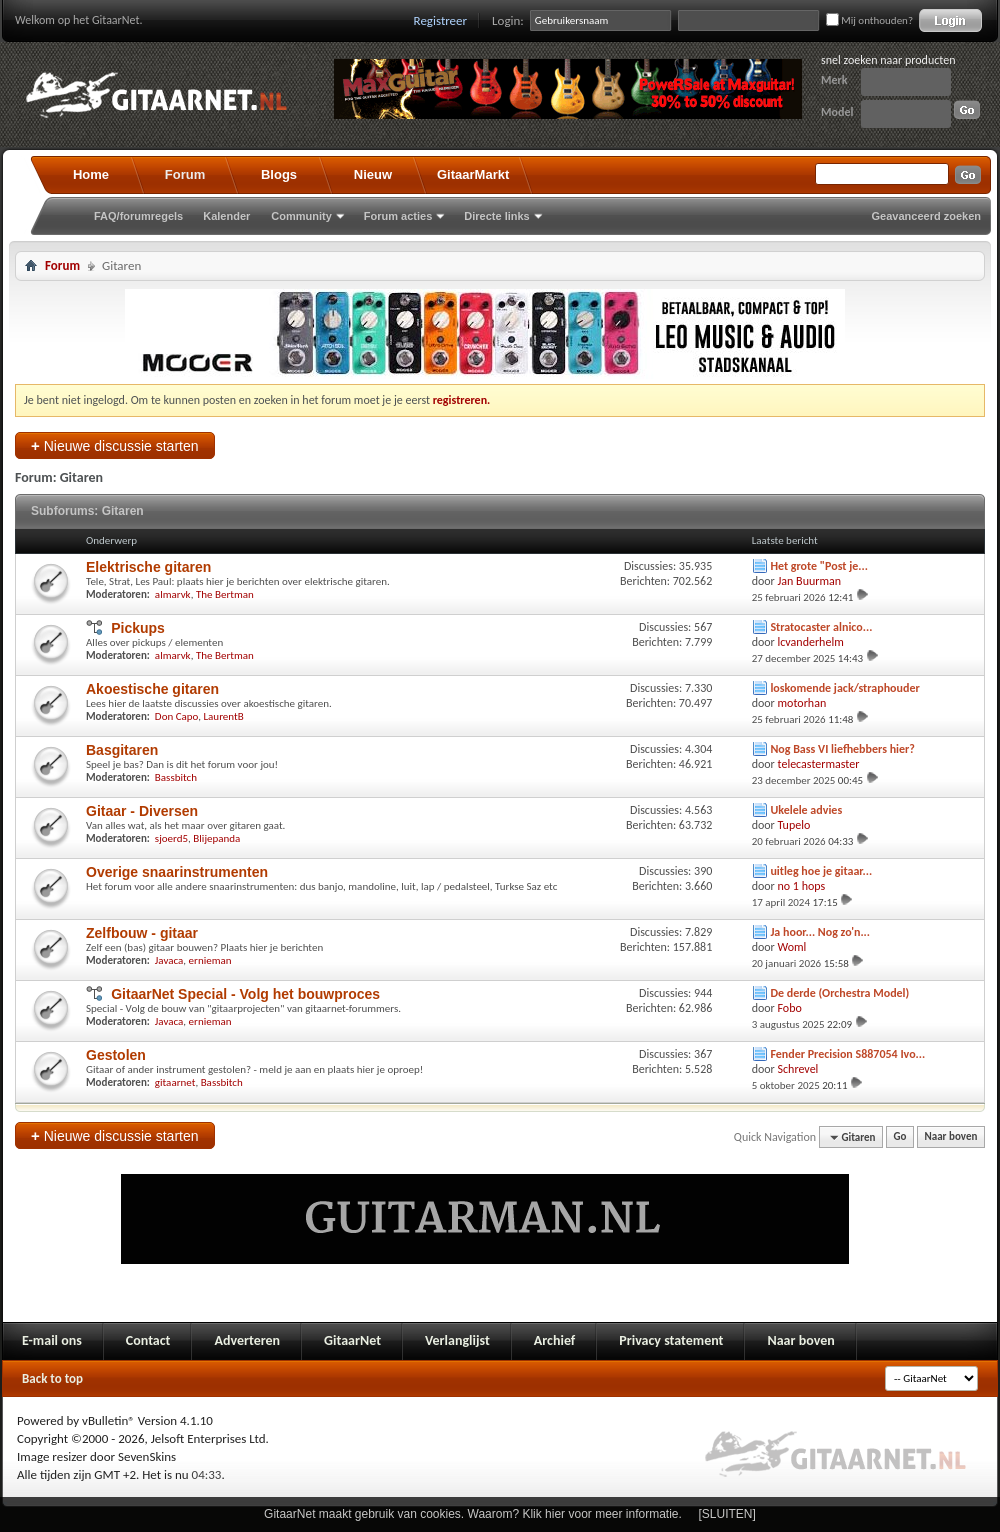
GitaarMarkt (473, 174)
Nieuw (373, 174)
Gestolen (116, 1055)
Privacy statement (671, 1340)
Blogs (279, 174)
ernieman (210, 960)
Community (301, 216)
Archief (554, 1340)
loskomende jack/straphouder (844, 688)
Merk (834, 80)
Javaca (169, 960)
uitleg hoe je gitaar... (821, 871)
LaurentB (223, 716)
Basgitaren (122, 750)
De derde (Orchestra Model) (839, 993)
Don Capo (176, 716)
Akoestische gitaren (152, 689)
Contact (148, 1340)
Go (900, 1137)
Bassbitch (176, 777)
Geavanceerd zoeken (926, 216)
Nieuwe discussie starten (115, 445)
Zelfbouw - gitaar (142, 933)
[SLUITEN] (727, 1514)
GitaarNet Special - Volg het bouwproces (245, 994)
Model (837, 112)
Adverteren (247, 1340)
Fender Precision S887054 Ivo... (847, 1054)
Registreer (441, 20)
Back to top (52, 1378)
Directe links (496, 216)
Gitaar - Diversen (142, 811)
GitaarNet (352, 1340)
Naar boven (951, 1137)
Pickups (138, 628)
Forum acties (398, 216)
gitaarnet (175, 1082)
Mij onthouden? (869, 20)
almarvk (173, 594)
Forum (185, 174)
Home (91, 174)
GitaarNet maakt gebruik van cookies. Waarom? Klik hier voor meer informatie (471, 1514)
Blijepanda (216, 838)
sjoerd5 (171, 838)
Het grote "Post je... (819, 566)
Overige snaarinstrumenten (177, 872)
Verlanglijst (457, 1340)
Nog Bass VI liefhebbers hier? (842, 749)
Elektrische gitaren (148, 567)
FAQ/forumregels (138, 216)
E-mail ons (52, 1340)
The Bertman (225, 594)
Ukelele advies (806, 810)
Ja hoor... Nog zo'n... (820, 932)
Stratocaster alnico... (821, 627)
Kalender (226, 216)
